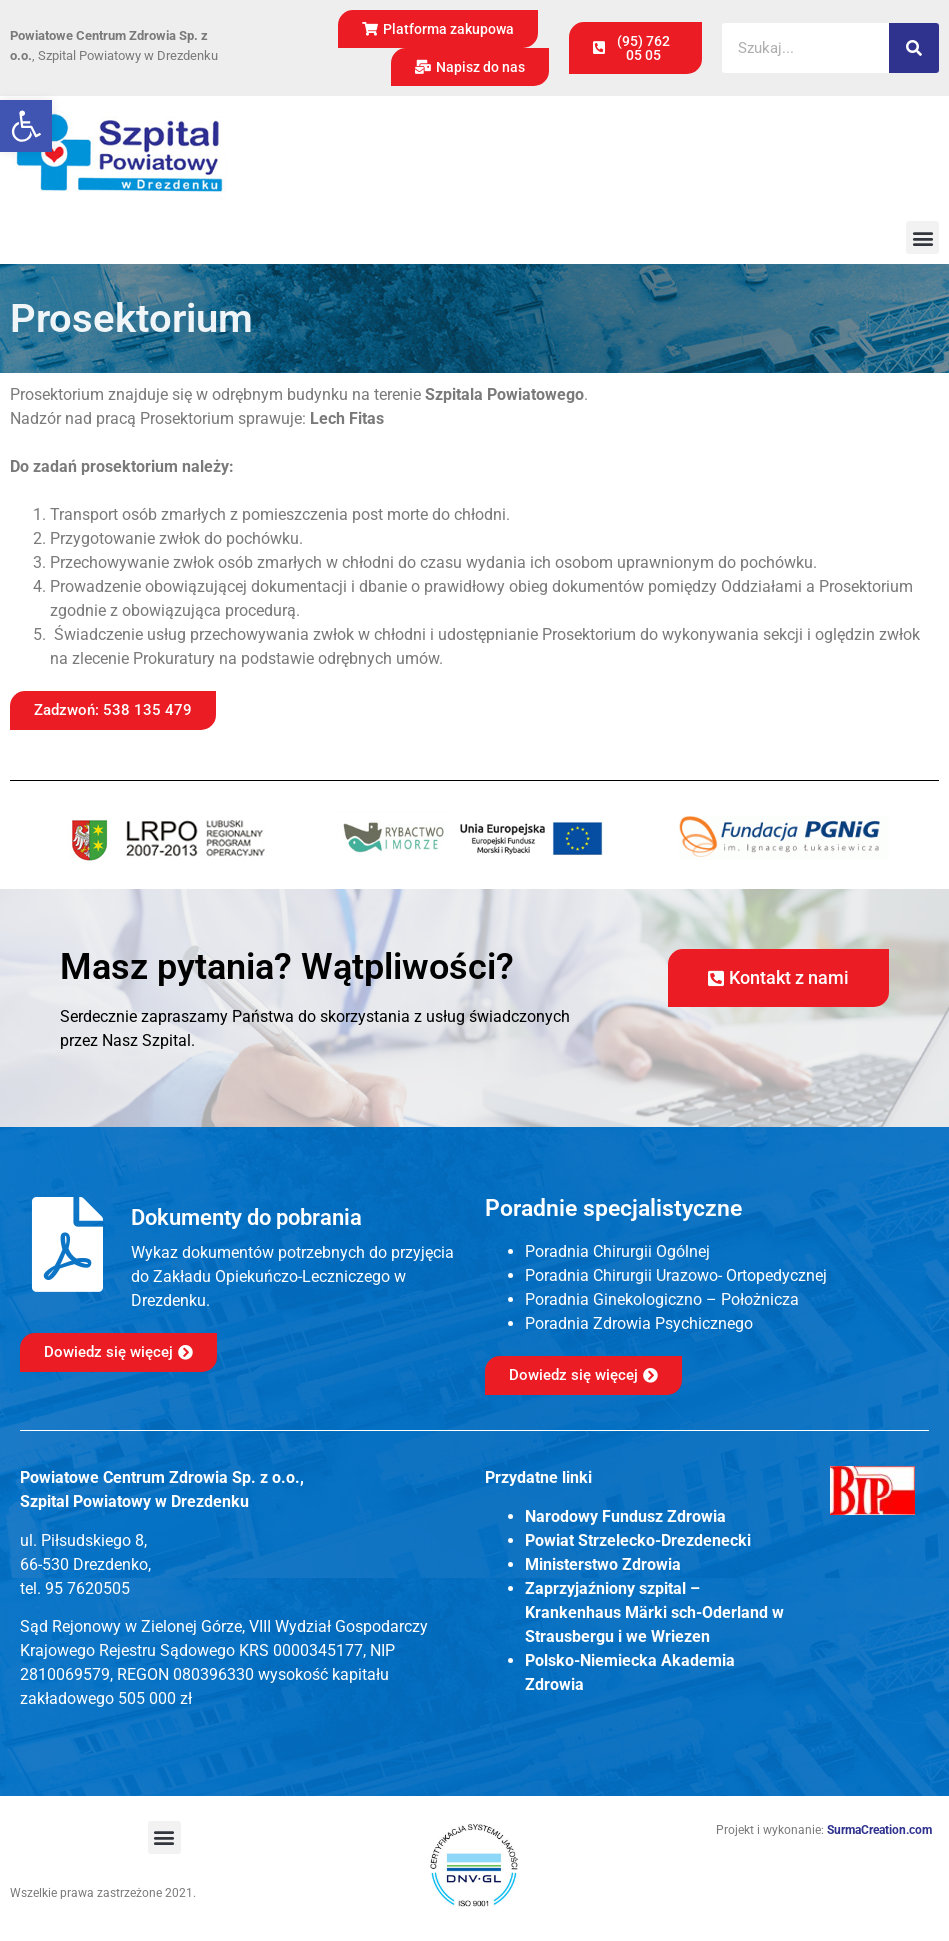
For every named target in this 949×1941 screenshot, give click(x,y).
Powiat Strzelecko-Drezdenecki (638, 1540)
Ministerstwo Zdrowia (603, 1564)
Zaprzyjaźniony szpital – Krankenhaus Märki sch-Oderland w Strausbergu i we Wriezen (654, 1612)
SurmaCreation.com (879, 1830)
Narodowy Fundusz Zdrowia (625, 1516)
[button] (26, 126)
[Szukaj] (914, 48)
